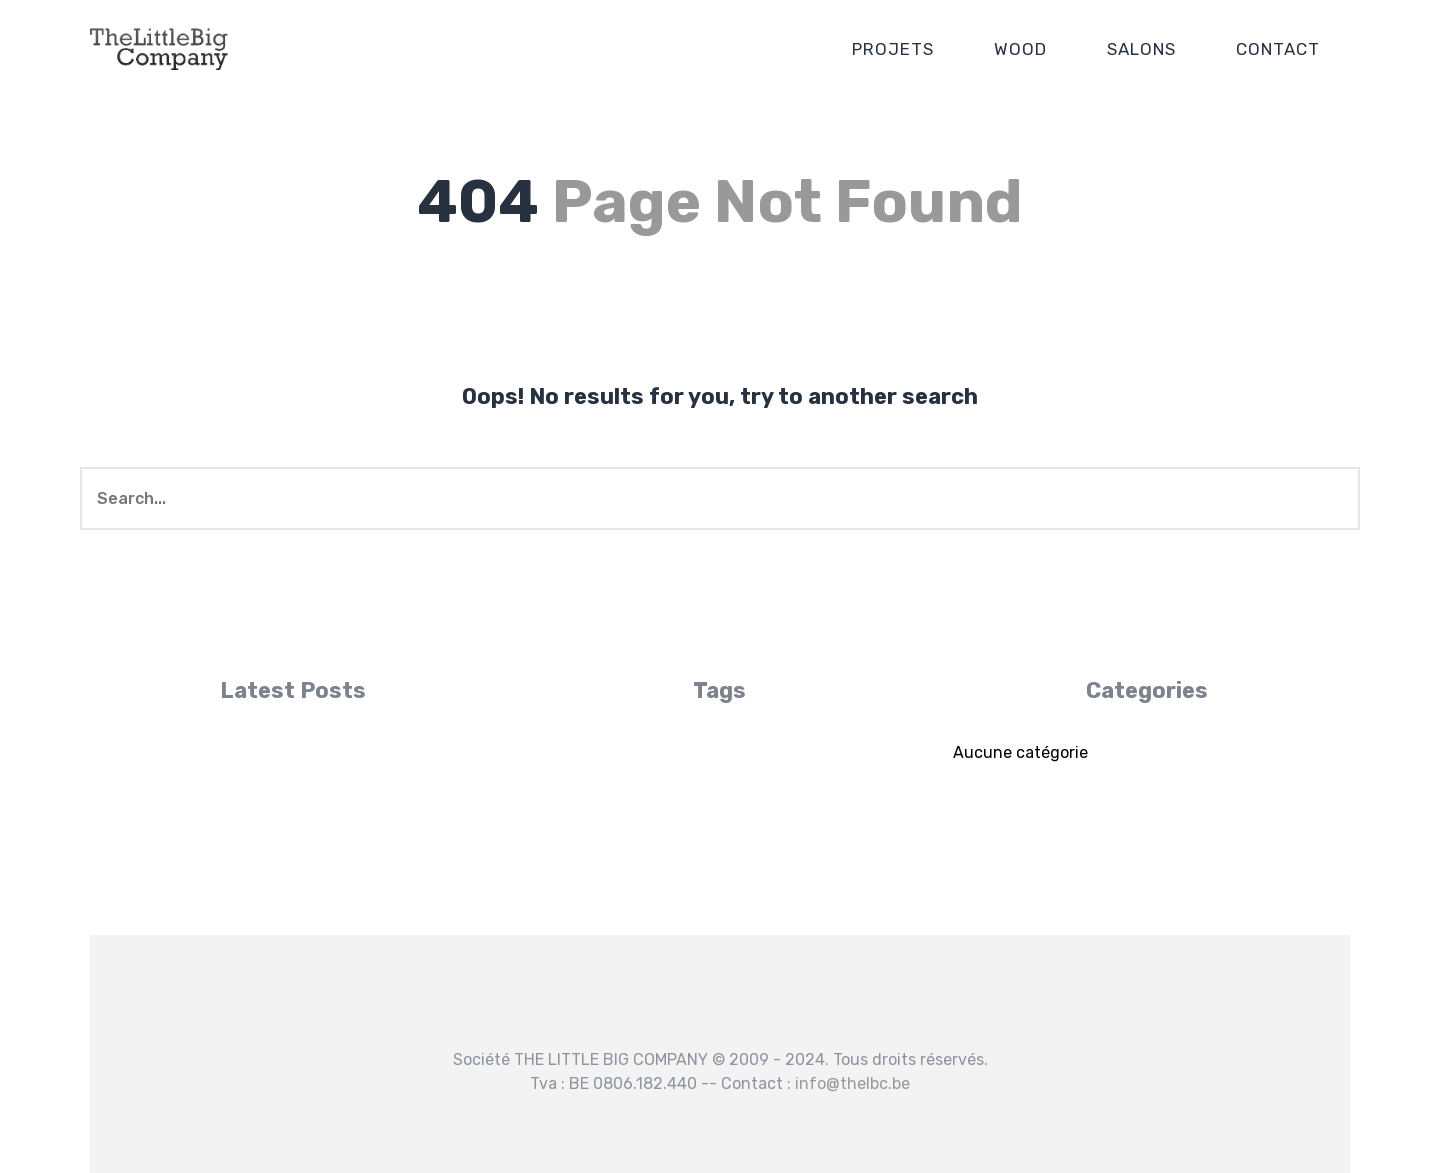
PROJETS (893, 49)
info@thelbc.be (852, 1083)
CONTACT (1278, 49)
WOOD (1020, 49)
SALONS (1141, 49)
